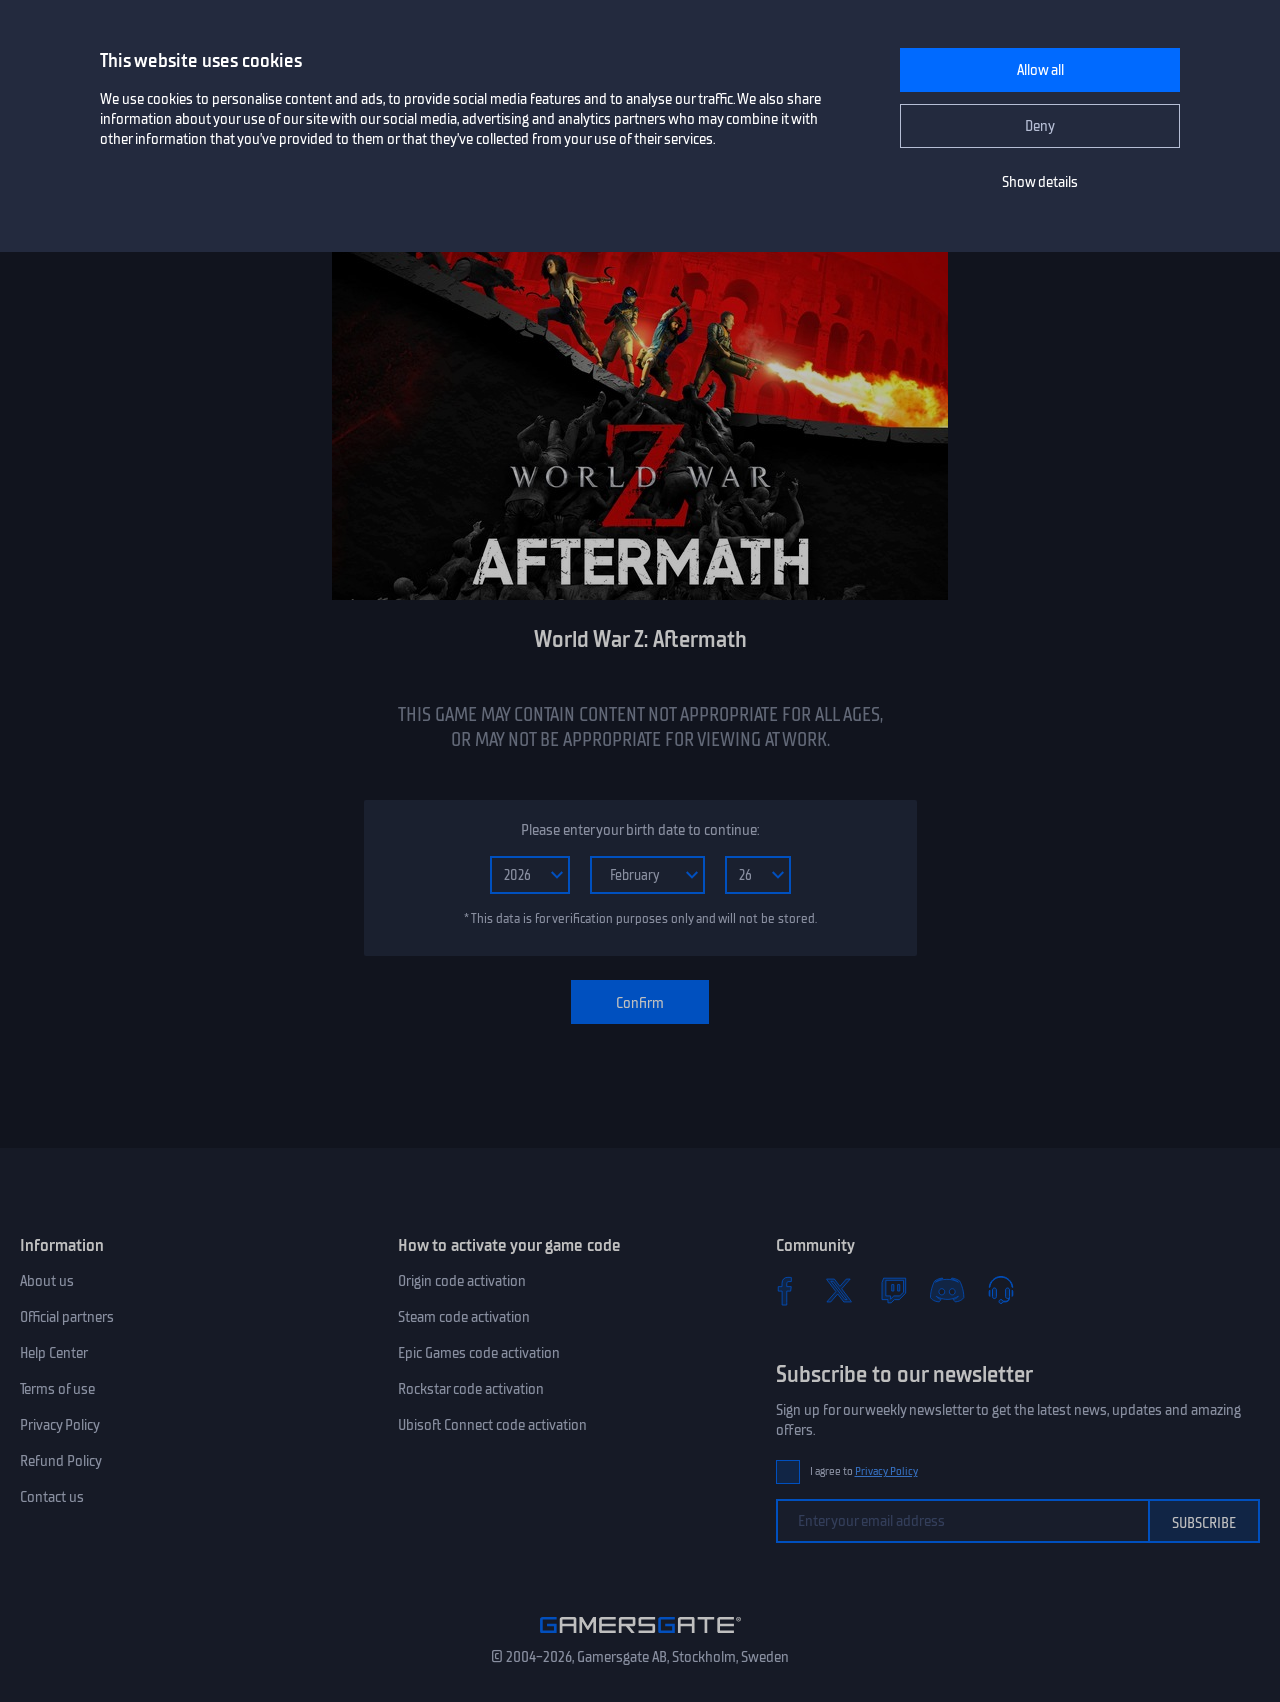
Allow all (1040, 70)
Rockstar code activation (471, 1389)
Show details (1040, 182)
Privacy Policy (60, 1425)
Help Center (54, 1353)
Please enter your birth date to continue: (640, 830)
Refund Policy (61, 1461)
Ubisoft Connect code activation (492, 1425)
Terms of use (57, 1389)
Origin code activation (462, 1281)
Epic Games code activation (479, 1353)
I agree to (864, 1471)
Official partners (67, 1317)
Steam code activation (464, 1317)
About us (47, 1281)
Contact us (52, 1497)
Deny (1040, 126)
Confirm (640, 1003)
